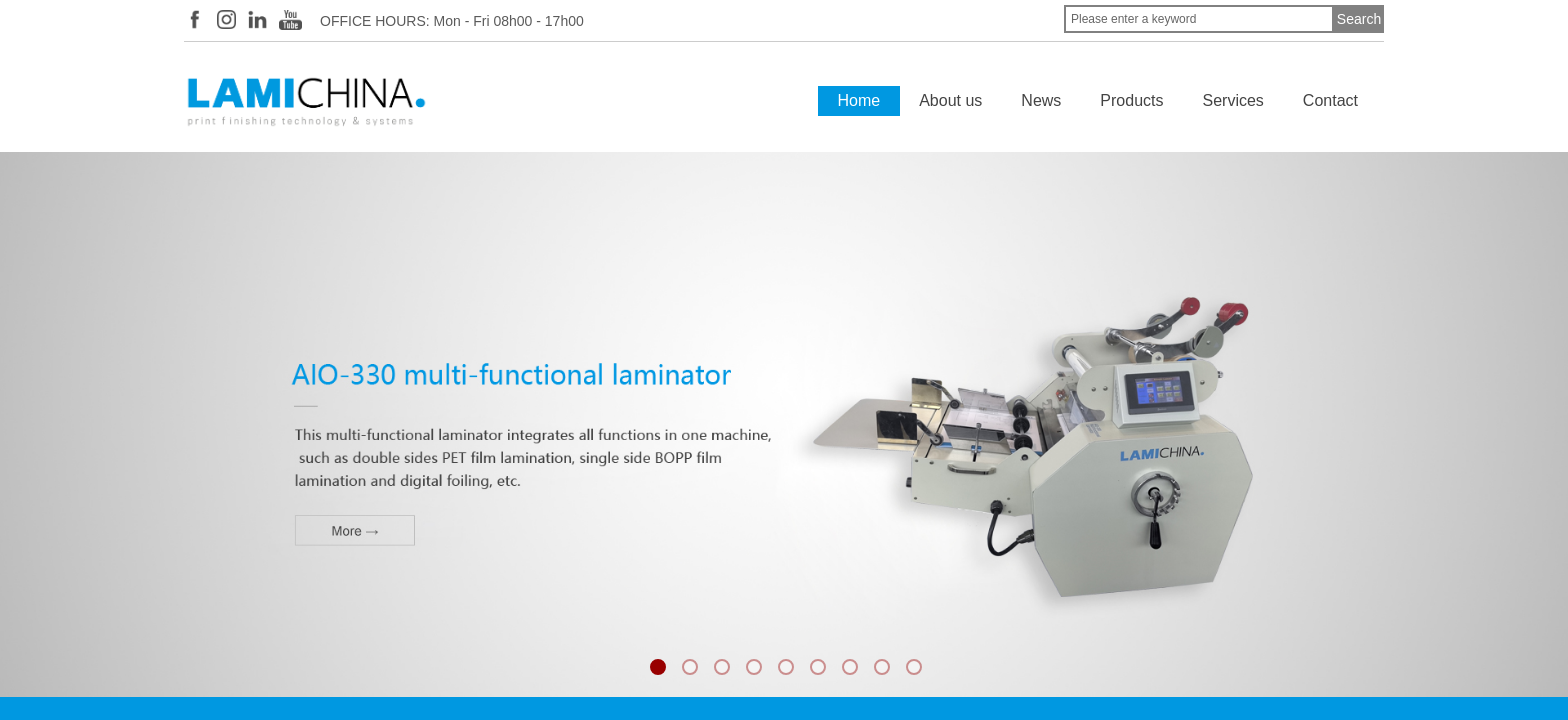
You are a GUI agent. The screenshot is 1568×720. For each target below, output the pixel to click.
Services (1233, 100)
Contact (1330, 100)
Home (859, 100)
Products (1131, 100)
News (1041, 100)
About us (950, 100)
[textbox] (1199, 19)
